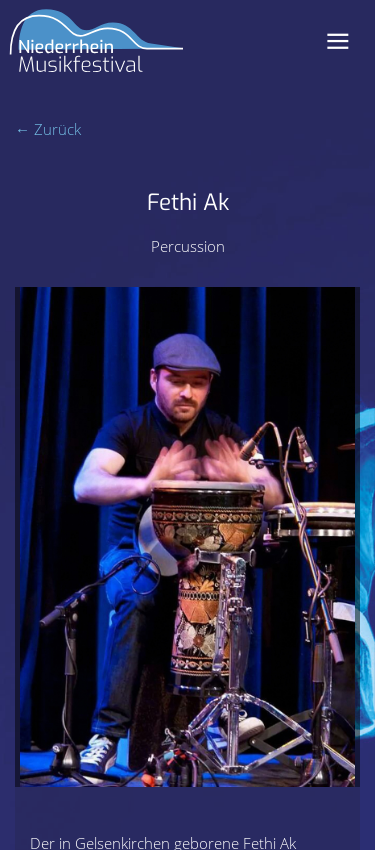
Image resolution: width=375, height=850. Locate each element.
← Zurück (48, 129)
